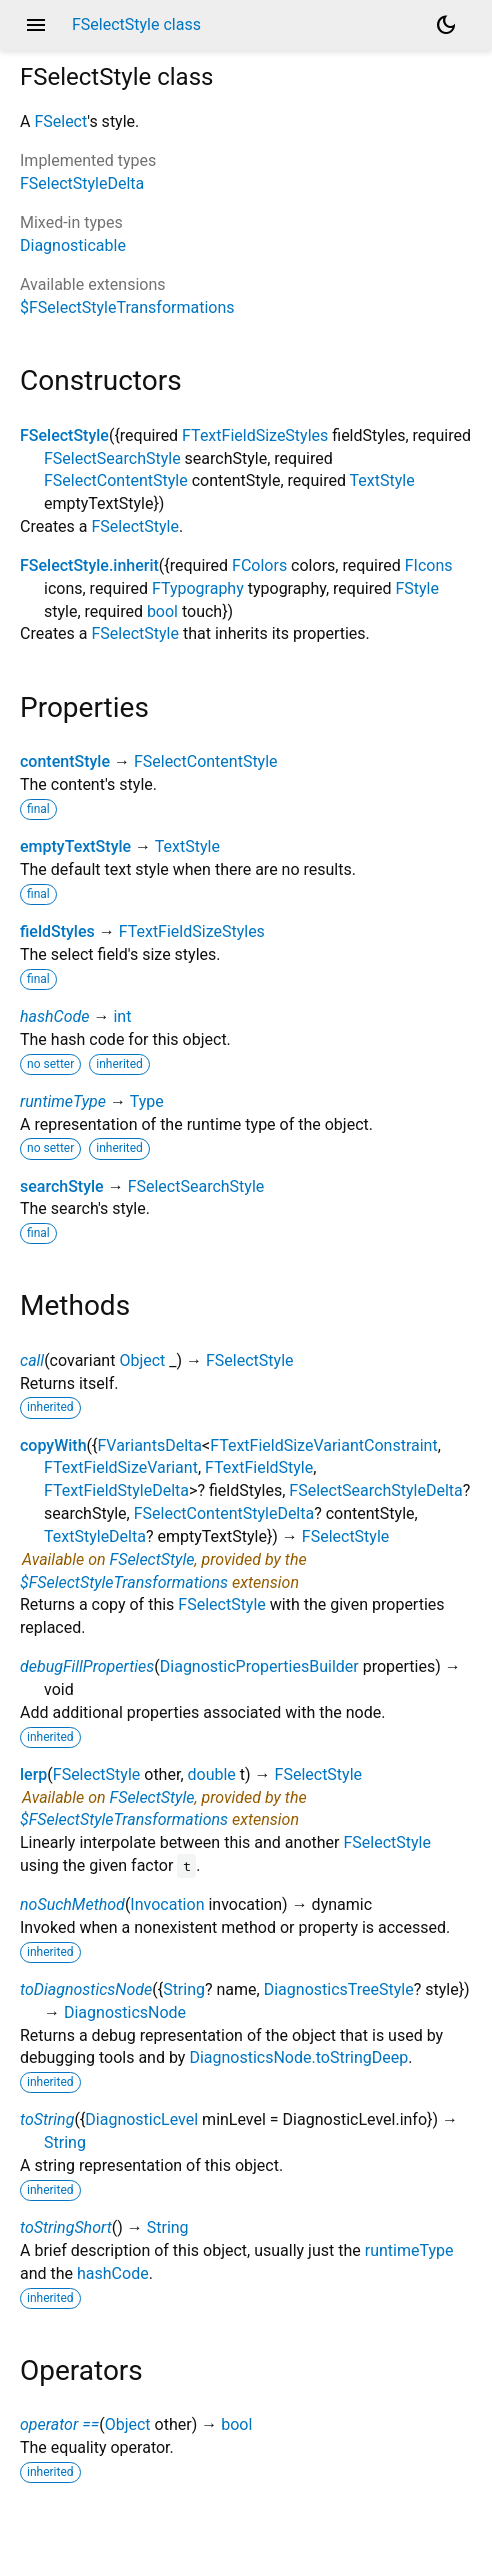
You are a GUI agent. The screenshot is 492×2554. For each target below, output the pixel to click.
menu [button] (36, 25)
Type (147, 1101)
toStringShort (66, 2227)
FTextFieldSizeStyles (255, 435)
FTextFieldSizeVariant (121, 1467)
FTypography (198, 588)
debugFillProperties (87, 1666)
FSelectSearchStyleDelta (375, 1490)
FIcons (429, 565)
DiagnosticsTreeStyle (339, 1989)
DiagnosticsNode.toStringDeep (298, 2057)
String (184, 1989)
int (122, 1016)
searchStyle (62, 1186)
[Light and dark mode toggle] (446, 25)
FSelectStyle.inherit (89, 565)
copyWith (53, 1445)
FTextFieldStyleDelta (116, 1490)
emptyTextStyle (75, 846)
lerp (33, 1774)
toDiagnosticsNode (86, 1989)
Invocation (167, 1904)
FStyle (417, 588)
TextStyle (382, 480)
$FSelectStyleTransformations (127, 307)
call (32, 1360)
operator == (59, 2424)
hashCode (54, 1016)
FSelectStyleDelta (82, 183)
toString (47, 2119)
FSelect (60, 121)
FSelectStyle (64, 435)
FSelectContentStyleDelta (224, 1513)
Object (142, 1360)
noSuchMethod (72, 1904)
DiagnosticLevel (141, 2119)
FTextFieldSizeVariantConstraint (324, 1445)
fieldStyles (57, 931)
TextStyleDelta (95, 1536)
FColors (259, 565)
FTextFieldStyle (259, 1467)
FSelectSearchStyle (112, 458)
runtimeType (63, 1101)
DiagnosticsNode (125, 2012)
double (212, 1774)
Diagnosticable (73, 245)
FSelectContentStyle (116, 480)
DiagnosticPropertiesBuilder (259, 1666)
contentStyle (65, 761)
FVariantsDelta (149, 1445)
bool (162, 611)
